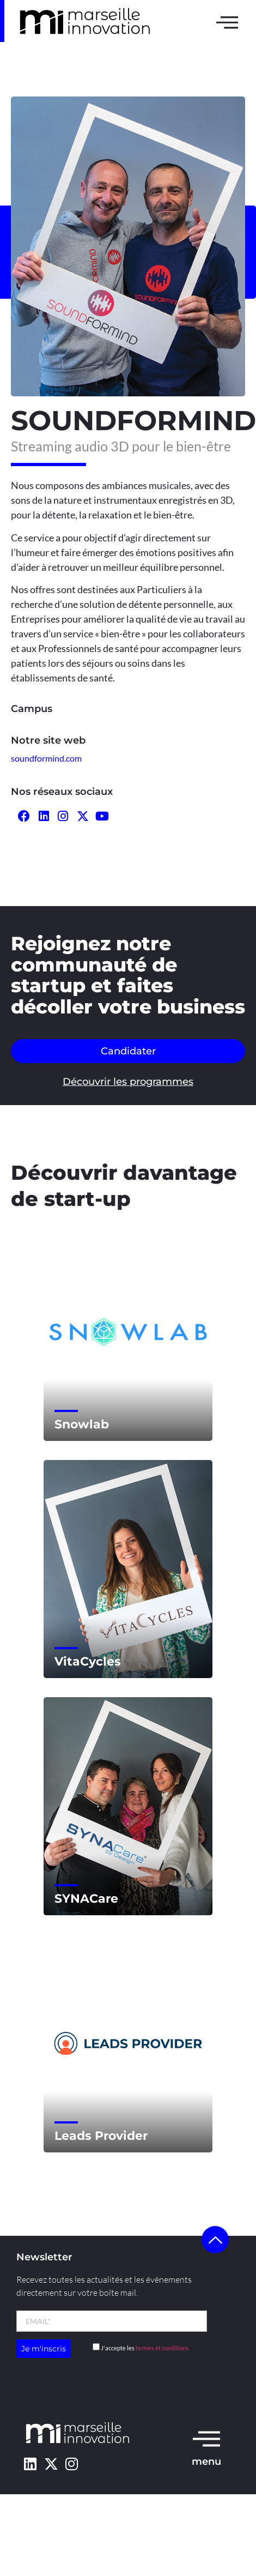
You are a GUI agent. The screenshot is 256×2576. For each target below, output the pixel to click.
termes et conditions (162, 2347)
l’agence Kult (131, 2385)
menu (206, 2462)
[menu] (206, 2438)
